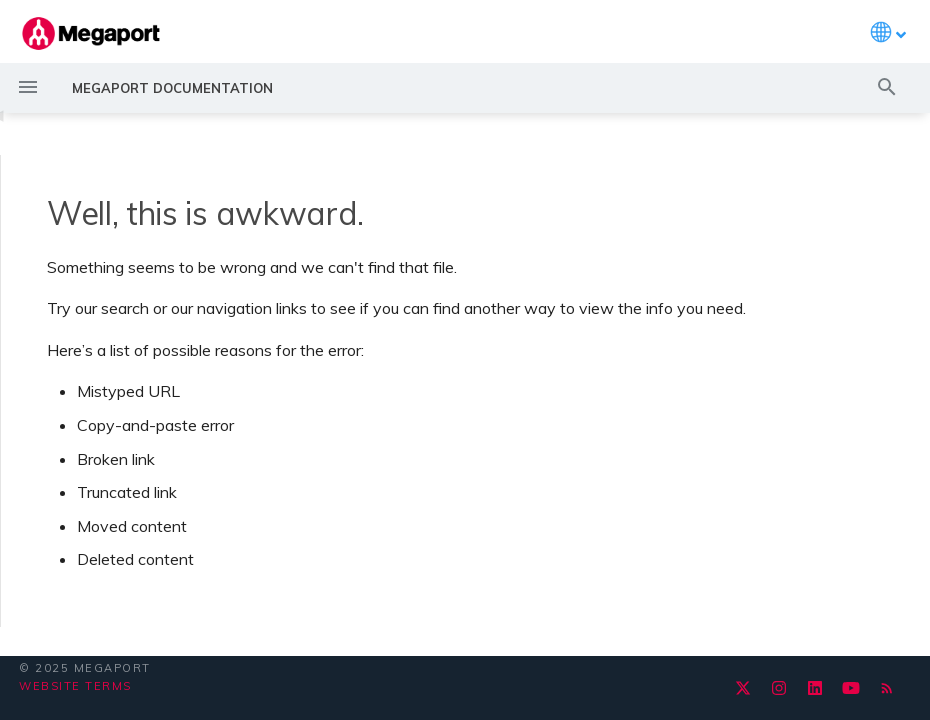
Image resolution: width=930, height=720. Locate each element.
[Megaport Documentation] (91, 33)
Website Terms (75, 686)
